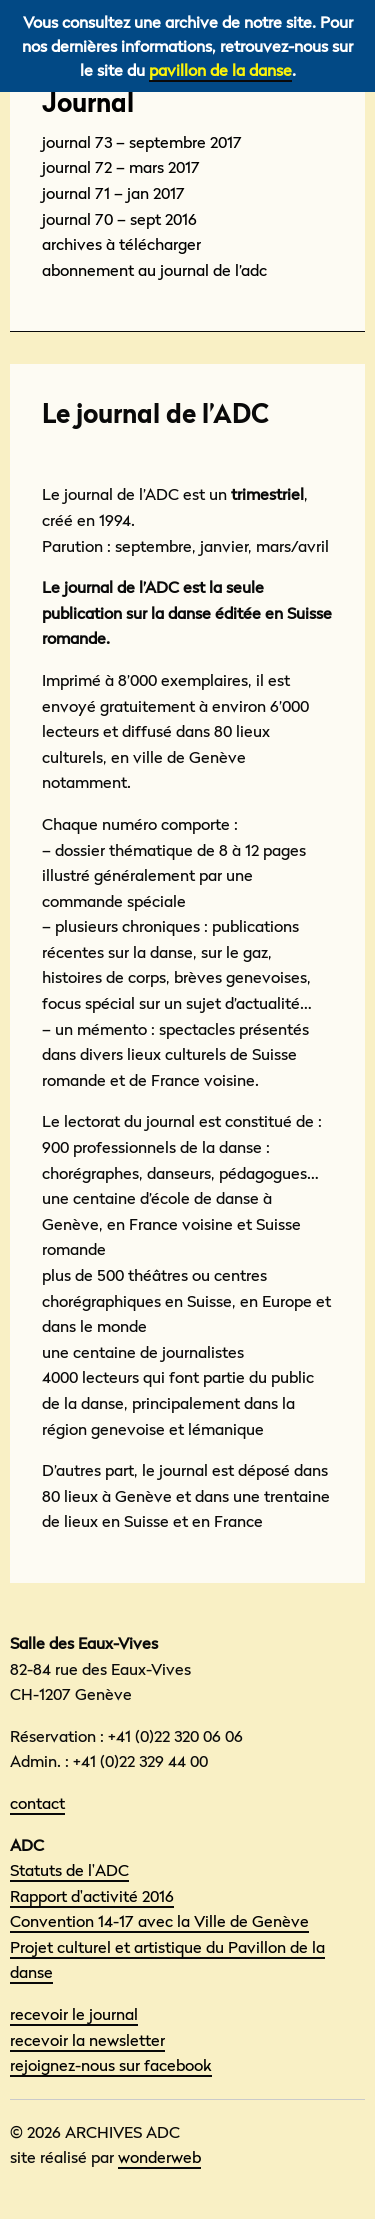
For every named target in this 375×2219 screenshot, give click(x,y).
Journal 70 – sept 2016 (119, 219)
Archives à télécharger (121, 244)
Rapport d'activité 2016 (92, 1896)
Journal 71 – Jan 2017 (113, 193)
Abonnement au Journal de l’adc (154, 270)
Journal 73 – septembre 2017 (142, 142)
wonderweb (159, 2157)
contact (37, 1803)
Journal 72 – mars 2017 (121, 167)
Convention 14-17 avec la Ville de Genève (159, 1921)
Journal (88, 102)
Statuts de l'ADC (69, 1870)
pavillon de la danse (220, 70)
